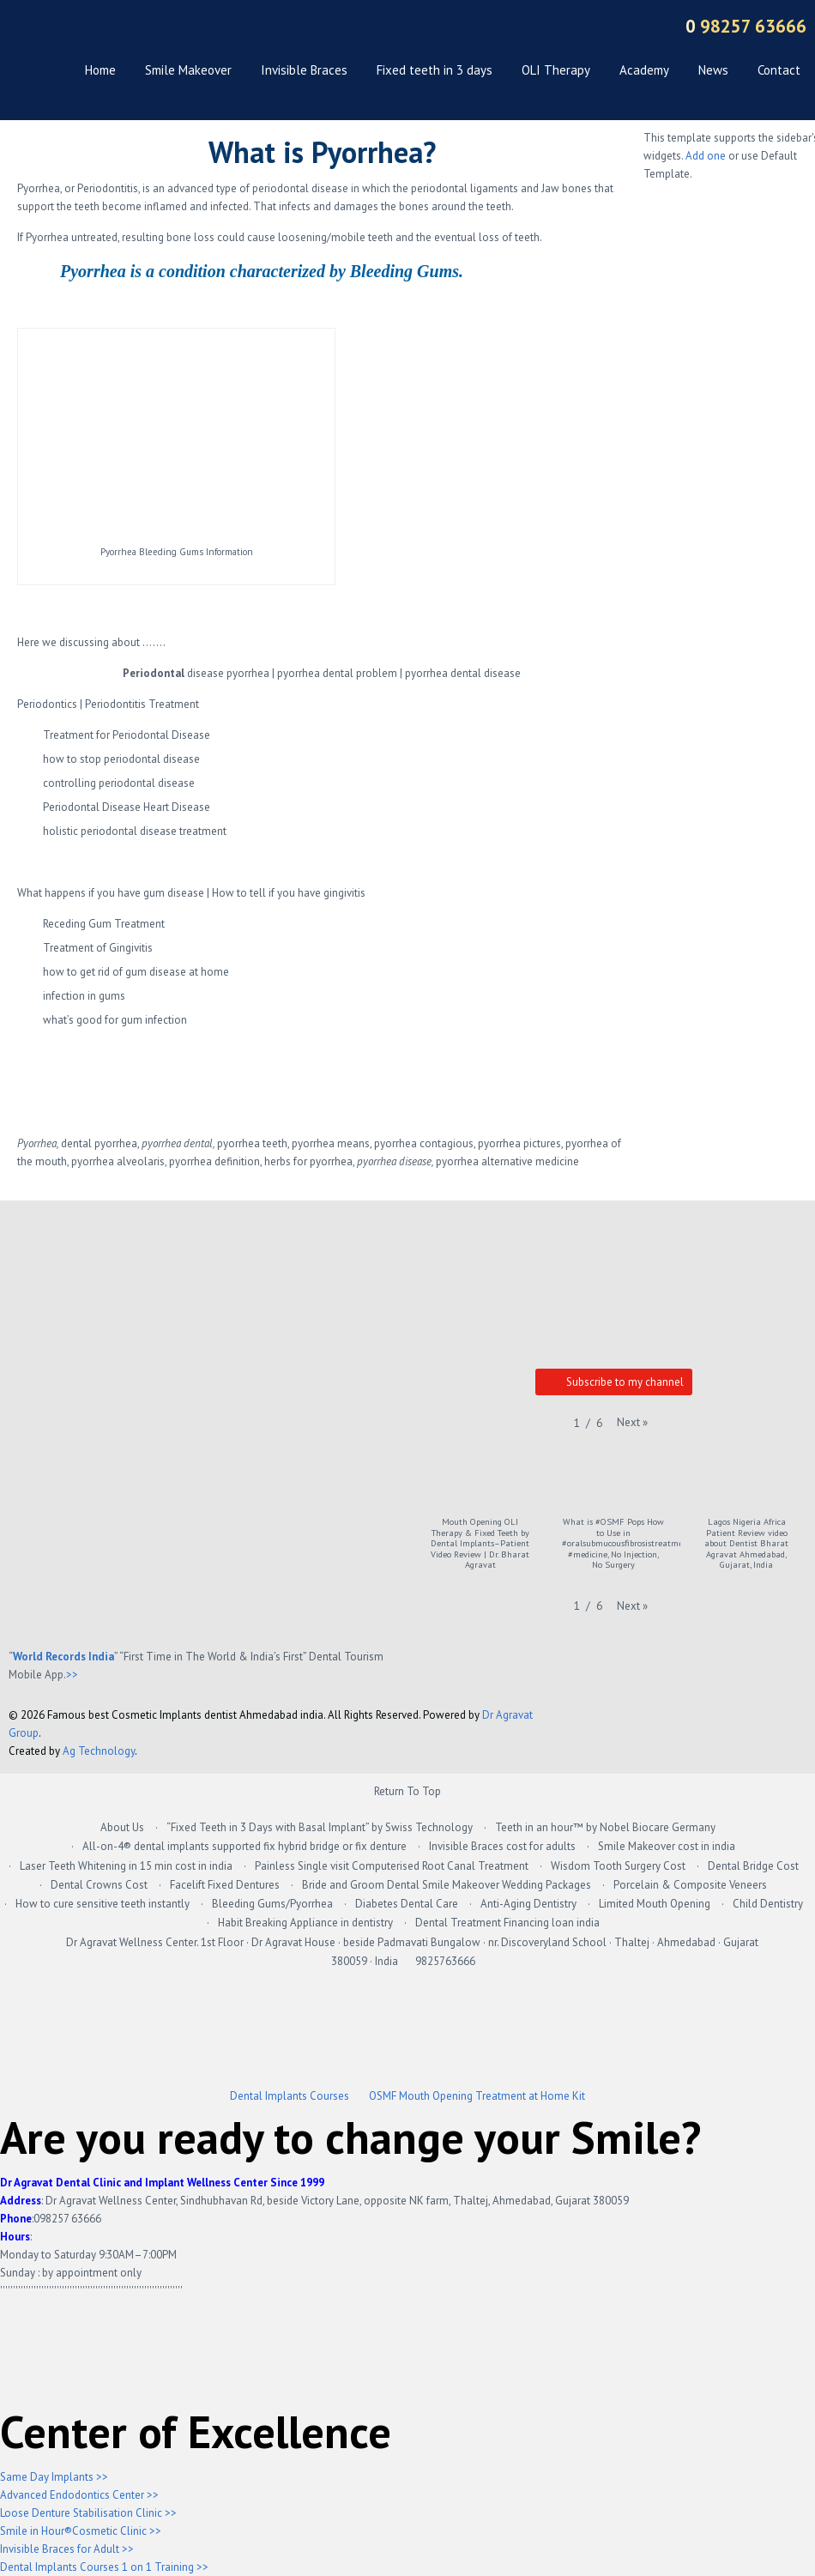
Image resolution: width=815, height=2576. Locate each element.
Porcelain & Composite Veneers (690, 1885)
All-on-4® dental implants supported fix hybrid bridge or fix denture (244, 1846)
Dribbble (566, 28)
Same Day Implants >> (54, 2477)
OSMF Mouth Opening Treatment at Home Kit (477, 2096)
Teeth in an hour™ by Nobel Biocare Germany (605, 1827)
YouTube (446, 28)
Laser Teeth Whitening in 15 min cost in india (126, 1866)
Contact (779, 70)
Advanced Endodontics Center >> (79, 2495)
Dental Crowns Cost (99, 1885)
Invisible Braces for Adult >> (67, 2549)
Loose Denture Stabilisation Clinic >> (88, 2513)
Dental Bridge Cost (753, 1866)
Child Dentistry (768, 1903)
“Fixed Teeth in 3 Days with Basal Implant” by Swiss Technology (319, 1827)
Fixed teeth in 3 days (434, 70)
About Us (122, 1827)
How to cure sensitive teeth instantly (102, 1903)
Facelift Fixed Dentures (225, 1885)
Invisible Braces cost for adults (502, 1846)
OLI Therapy (556, 70)
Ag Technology (99, 1751)
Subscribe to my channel (614, 1383)
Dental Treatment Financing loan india (507, 1922)
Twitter (416, 28)
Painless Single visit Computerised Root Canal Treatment (391, 1866)
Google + (386, 28)
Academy (644, 70)
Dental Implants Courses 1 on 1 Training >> (104, 2567)
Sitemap (627, 28)
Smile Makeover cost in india (666, 1846)
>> (72, 1674)
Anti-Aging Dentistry (528, 1903)
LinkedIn (506, 28)
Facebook (356, 28)
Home (100, 70)
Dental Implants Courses (289, 2096)
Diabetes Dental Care (406, 1903)
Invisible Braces (304, 70)
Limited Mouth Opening (654, 1903)
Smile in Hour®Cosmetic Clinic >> (80, 2531)
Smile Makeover (188, 70)
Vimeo (476, 28)
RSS (597, 28)
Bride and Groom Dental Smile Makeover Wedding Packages (446, 1885)
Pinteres (536, 28)
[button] (632, 1422)
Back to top (793, 1722)
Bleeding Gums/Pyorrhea (272, 1903)
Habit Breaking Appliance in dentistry (305, 1922)
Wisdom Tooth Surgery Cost (618, 1866)
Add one (705, 155)
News (713, 70)
